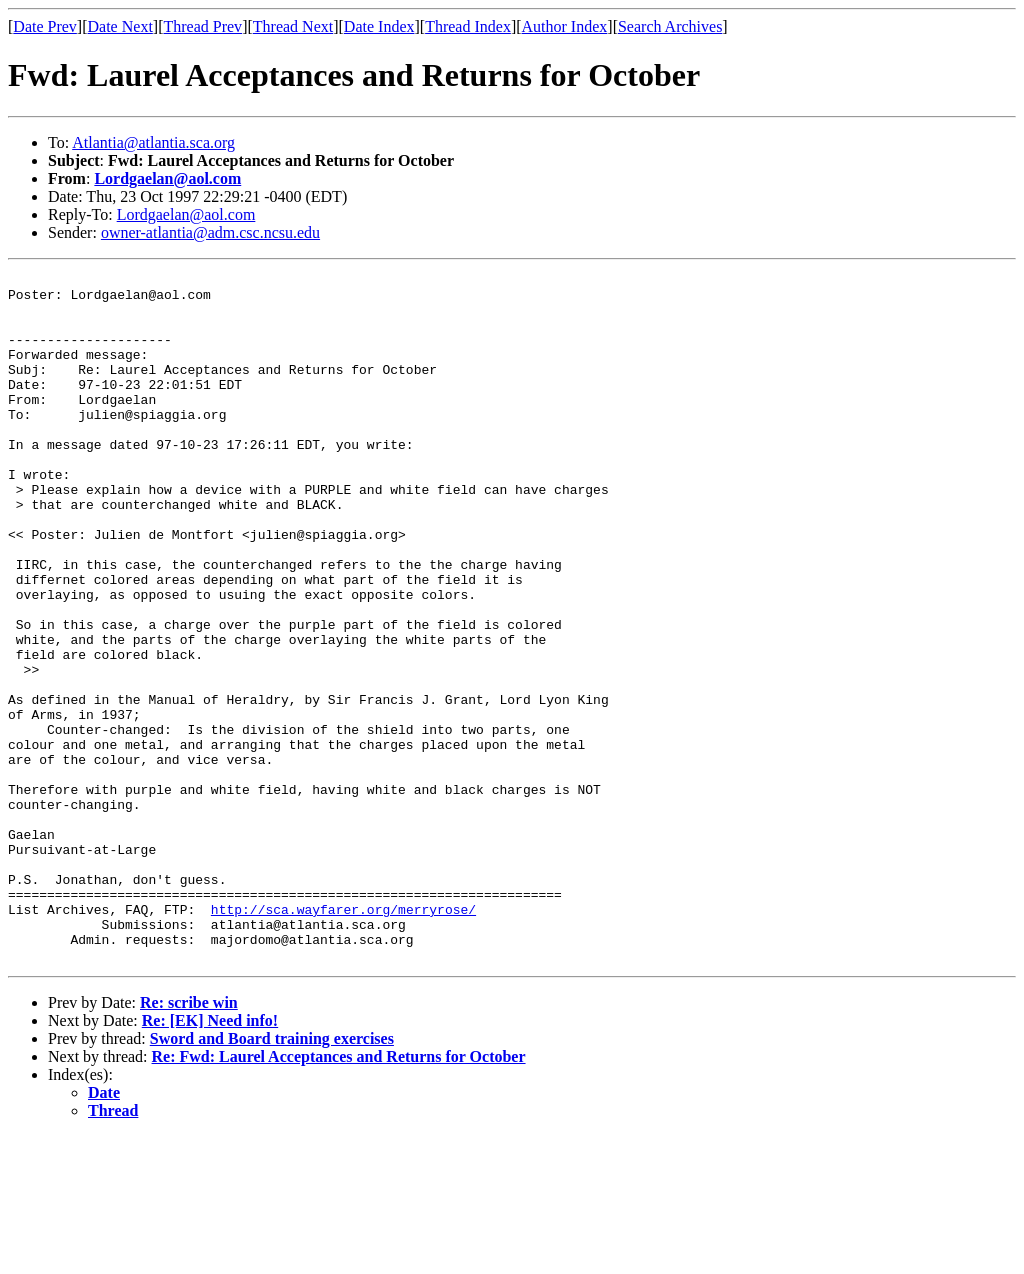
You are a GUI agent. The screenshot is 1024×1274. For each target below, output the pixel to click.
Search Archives (670, 26)
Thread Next (293, 26)
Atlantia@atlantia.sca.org (153, 142)
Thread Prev (202, 26)
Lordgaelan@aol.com (167, 178)
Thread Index (468, 26)
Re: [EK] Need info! (210, 1158)
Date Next (120, 26)
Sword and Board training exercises (272, 1176)
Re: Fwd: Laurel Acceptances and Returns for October (339, 1194)
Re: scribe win (189, 1140)
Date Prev (45, 26)
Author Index (565, 26)
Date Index (379, 26)
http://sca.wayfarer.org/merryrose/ (343, 1038)
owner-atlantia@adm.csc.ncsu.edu (210, 232)
